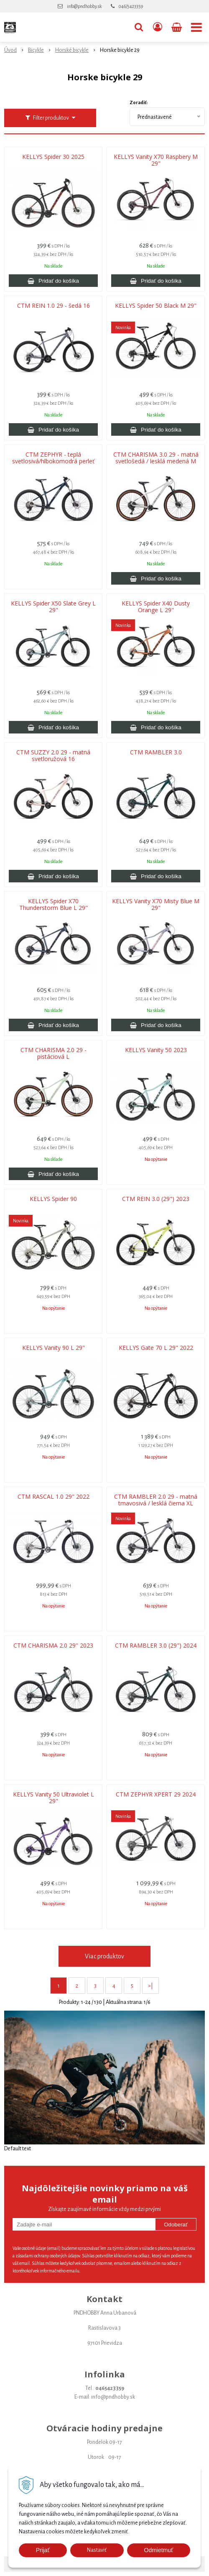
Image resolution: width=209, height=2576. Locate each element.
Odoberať (176, 2224)
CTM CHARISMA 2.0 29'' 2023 (53, 1645)
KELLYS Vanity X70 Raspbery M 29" (156, 160)
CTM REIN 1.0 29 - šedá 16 (53, 305)
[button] (138, 27)
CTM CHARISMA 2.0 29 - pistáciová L (53, 1053)
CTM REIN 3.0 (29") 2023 (155, 1199)
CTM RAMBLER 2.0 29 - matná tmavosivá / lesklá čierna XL (155, 1500)
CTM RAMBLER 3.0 (156, 752)
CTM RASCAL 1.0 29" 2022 (53, 1496)
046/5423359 (131, 6)
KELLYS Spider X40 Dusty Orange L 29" (156, 606)
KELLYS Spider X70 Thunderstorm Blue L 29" (53, 904)
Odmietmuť (158, 2550)
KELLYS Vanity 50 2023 (156, 1050)
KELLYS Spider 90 (53, 1199)
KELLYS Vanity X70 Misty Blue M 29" (155, 904)
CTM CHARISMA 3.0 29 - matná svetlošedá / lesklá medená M (156, 458)
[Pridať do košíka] (53, 280)
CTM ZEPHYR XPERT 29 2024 (156, 1794)
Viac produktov (104, 1956)
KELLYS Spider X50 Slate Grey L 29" (53, 606)
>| (150, 1986)
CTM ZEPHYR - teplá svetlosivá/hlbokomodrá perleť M (53, 461)
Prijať (43, 2550)
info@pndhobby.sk (84, 6)
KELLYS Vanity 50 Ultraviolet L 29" (53, 1797)
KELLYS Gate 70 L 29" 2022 (156, 1347)
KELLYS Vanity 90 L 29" (53, 1347)
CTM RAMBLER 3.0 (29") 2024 (155, 1645)
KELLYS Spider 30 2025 (53, 156)
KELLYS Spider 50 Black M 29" (155, 305)
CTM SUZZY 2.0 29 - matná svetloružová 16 (53, 755)
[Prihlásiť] (157, 27)
